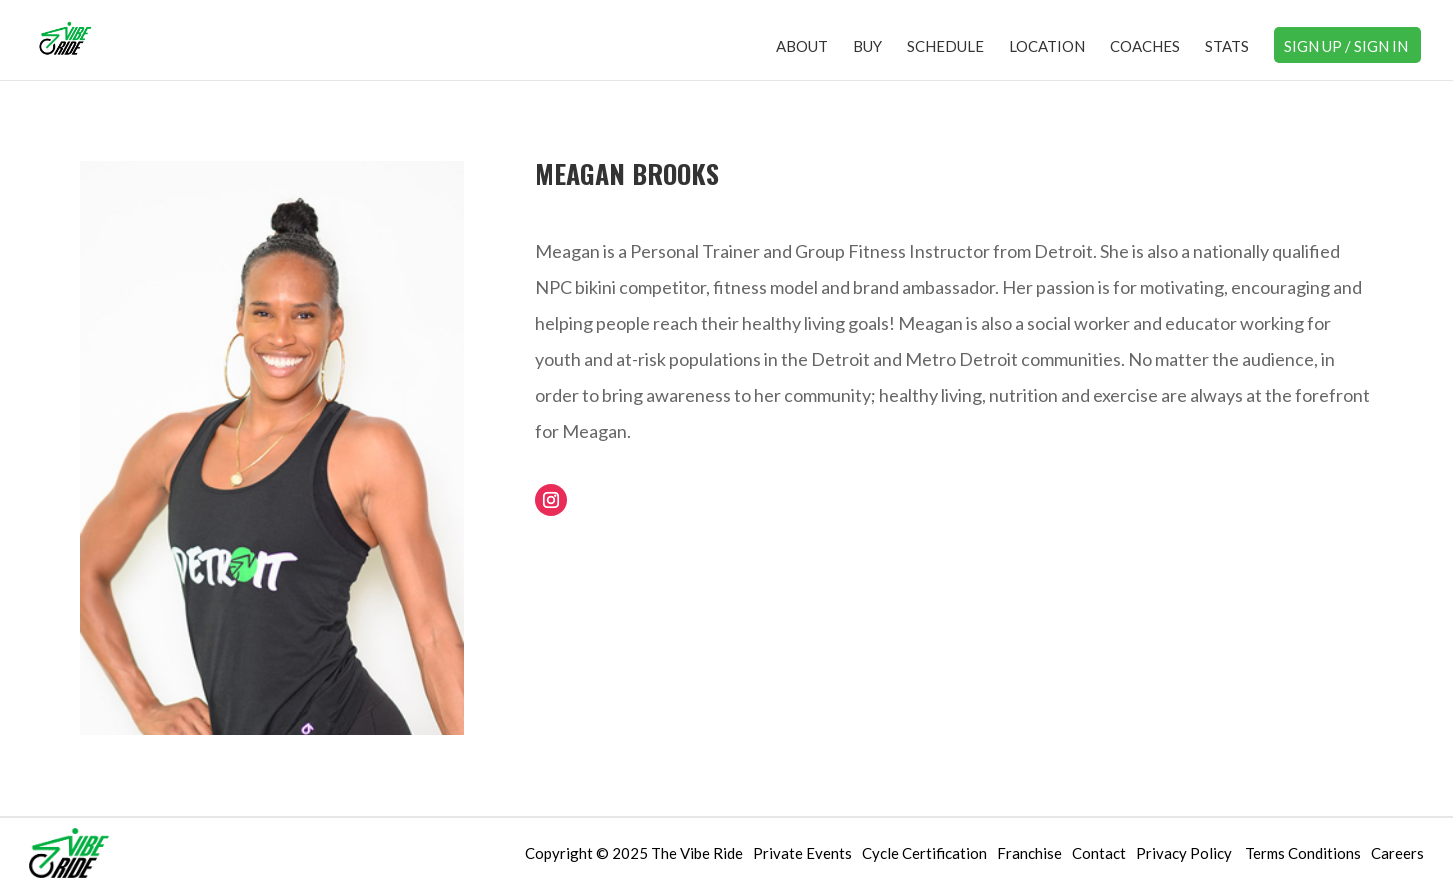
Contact (1099, 853)
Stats (1227, 47)
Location (1047, 47)
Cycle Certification (924, 853)
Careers (1397, 853)
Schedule (945, 47)
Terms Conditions (1303, 853)
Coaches (1145, 47)
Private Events (802, 853)
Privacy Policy (1185, 853)
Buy (867, 47)
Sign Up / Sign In (1346, 47)
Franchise (1029, 853)
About (802, 47)
